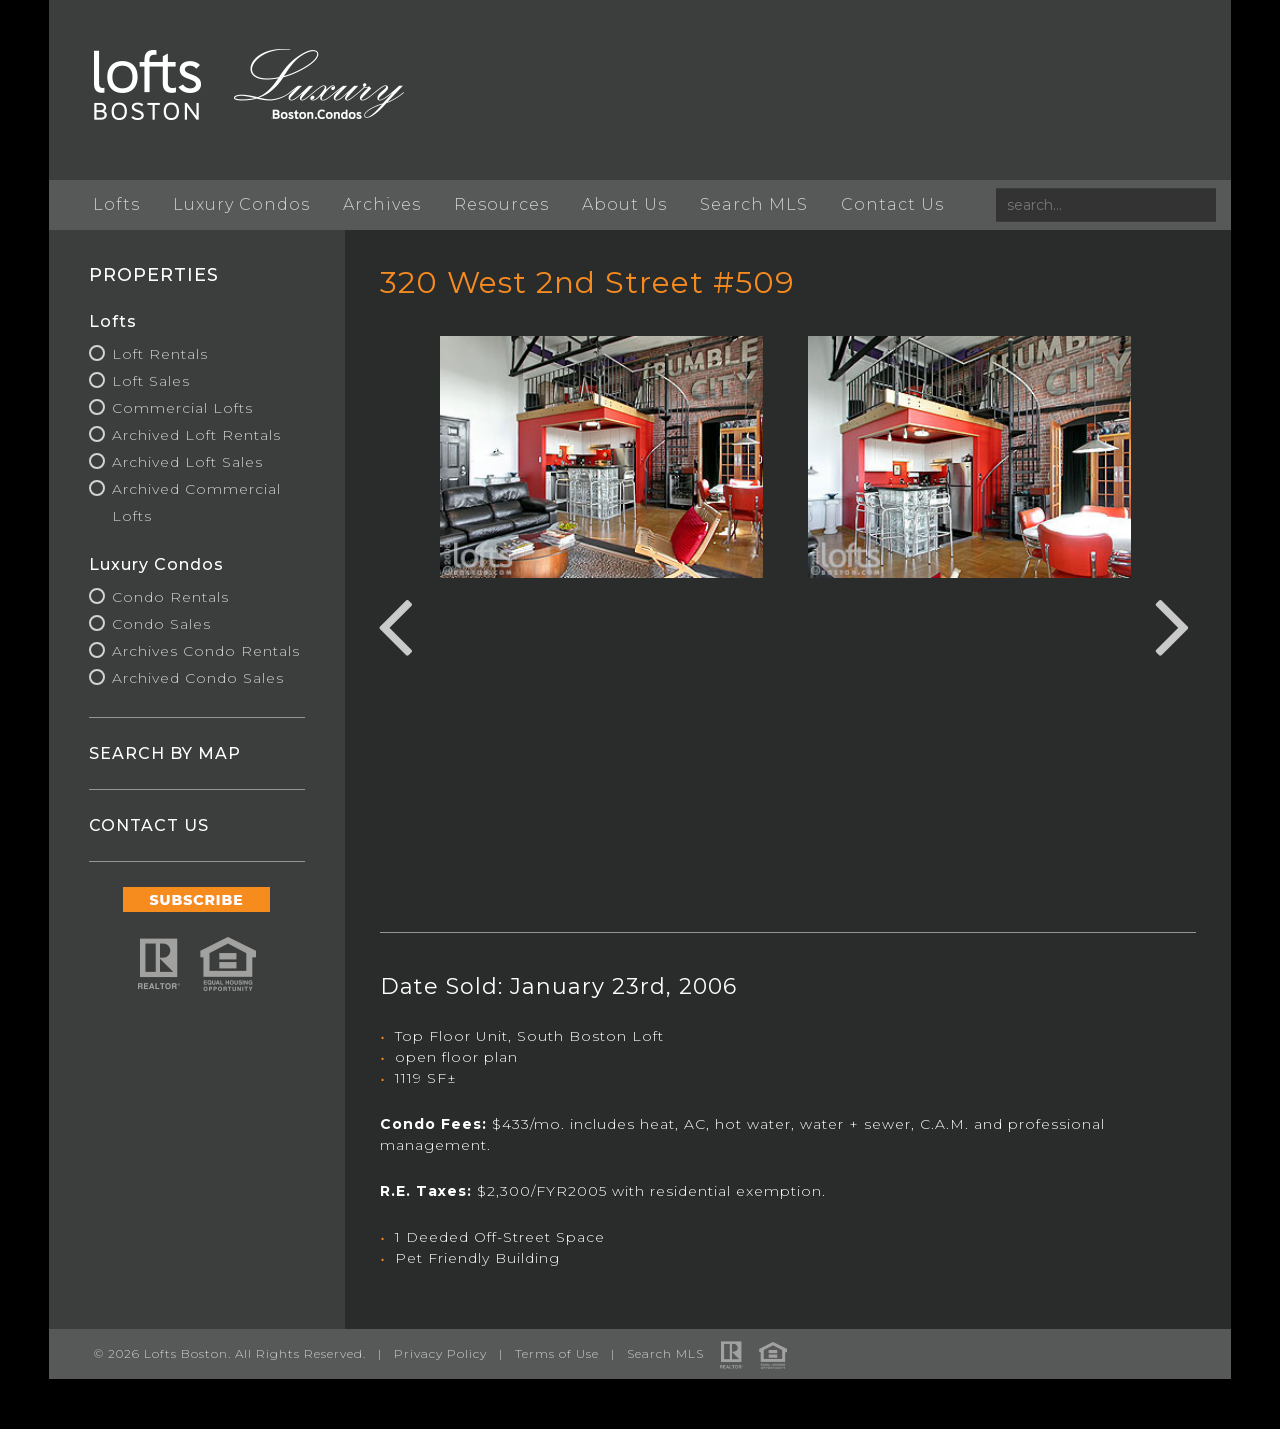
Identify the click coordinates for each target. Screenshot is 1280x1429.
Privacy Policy (441, 1353)
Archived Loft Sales (188, 462)
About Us (625, 204)
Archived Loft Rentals (197, 435)
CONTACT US (150, 825)
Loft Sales (152, 381)
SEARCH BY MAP (166, 753)
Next (1172, 624)
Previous (395, 624)
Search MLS (755, 204)
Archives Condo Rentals (207, 651)
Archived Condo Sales (199, 678)
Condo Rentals (171, 597)
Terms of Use (558, 1353)
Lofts (117, 204)
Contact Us (893, 204)
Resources (502, 204)
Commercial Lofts (183, 408)
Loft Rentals (161, 354)
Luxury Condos (242, 204)
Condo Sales (162, 624)
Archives (383, 204)
